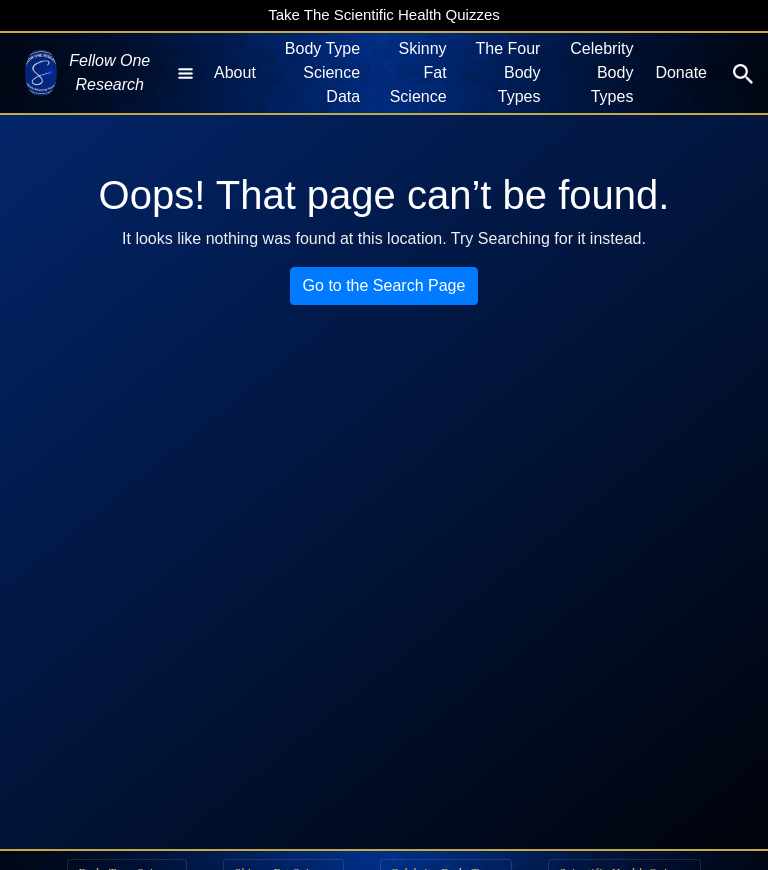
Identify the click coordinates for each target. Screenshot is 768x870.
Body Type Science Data (322, 72)
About (235, 72)
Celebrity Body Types (601, 72)
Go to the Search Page (384, 285)
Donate (681, 72)
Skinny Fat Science (418, 72)
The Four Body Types (508, 72)
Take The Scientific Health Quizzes (384, 14)
